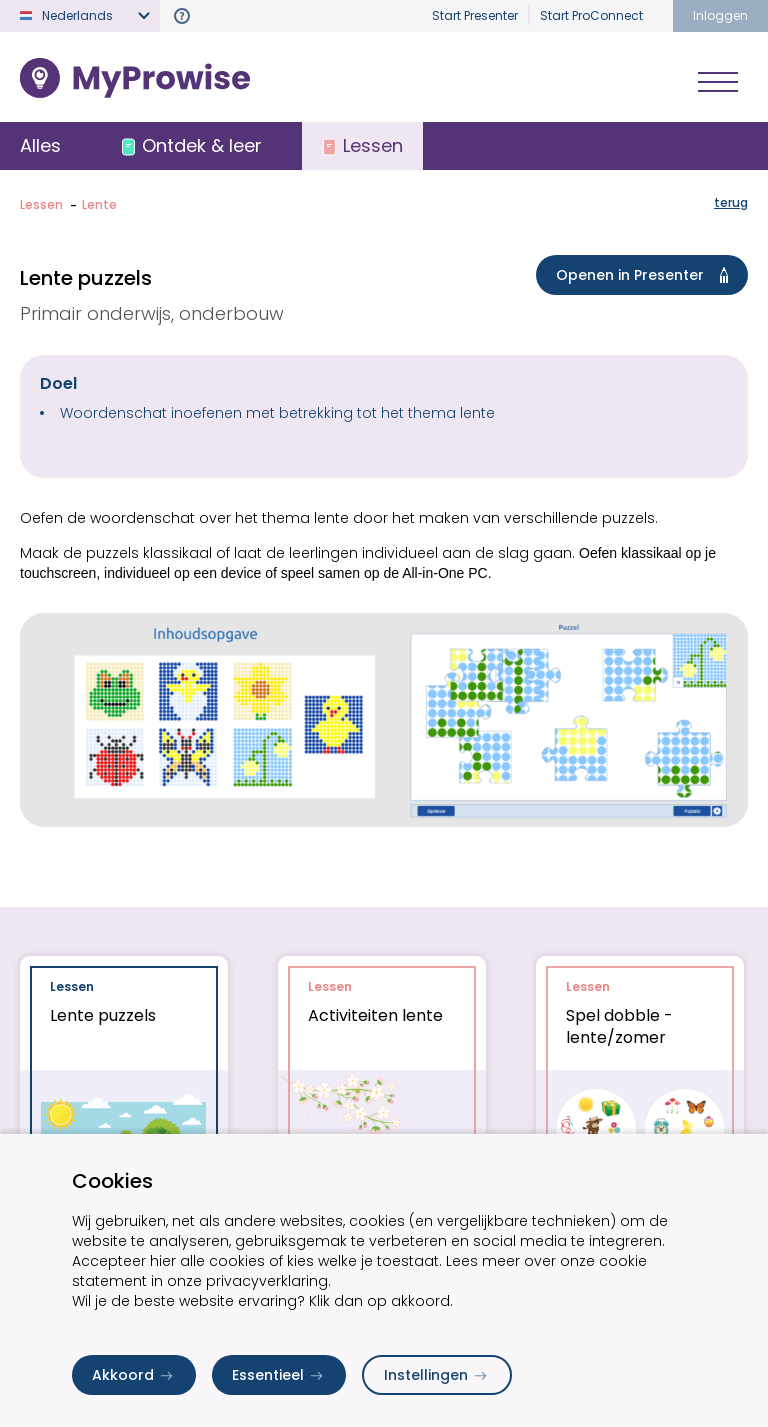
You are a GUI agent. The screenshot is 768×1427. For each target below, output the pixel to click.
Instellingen (437, 1375)
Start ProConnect (591, 15)
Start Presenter (475, 15)
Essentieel (279, 1375)
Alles (40, 145)
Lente (99, 204)
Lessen (41, 204)
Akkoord (134, 1375)
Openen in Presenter (646, 275)
